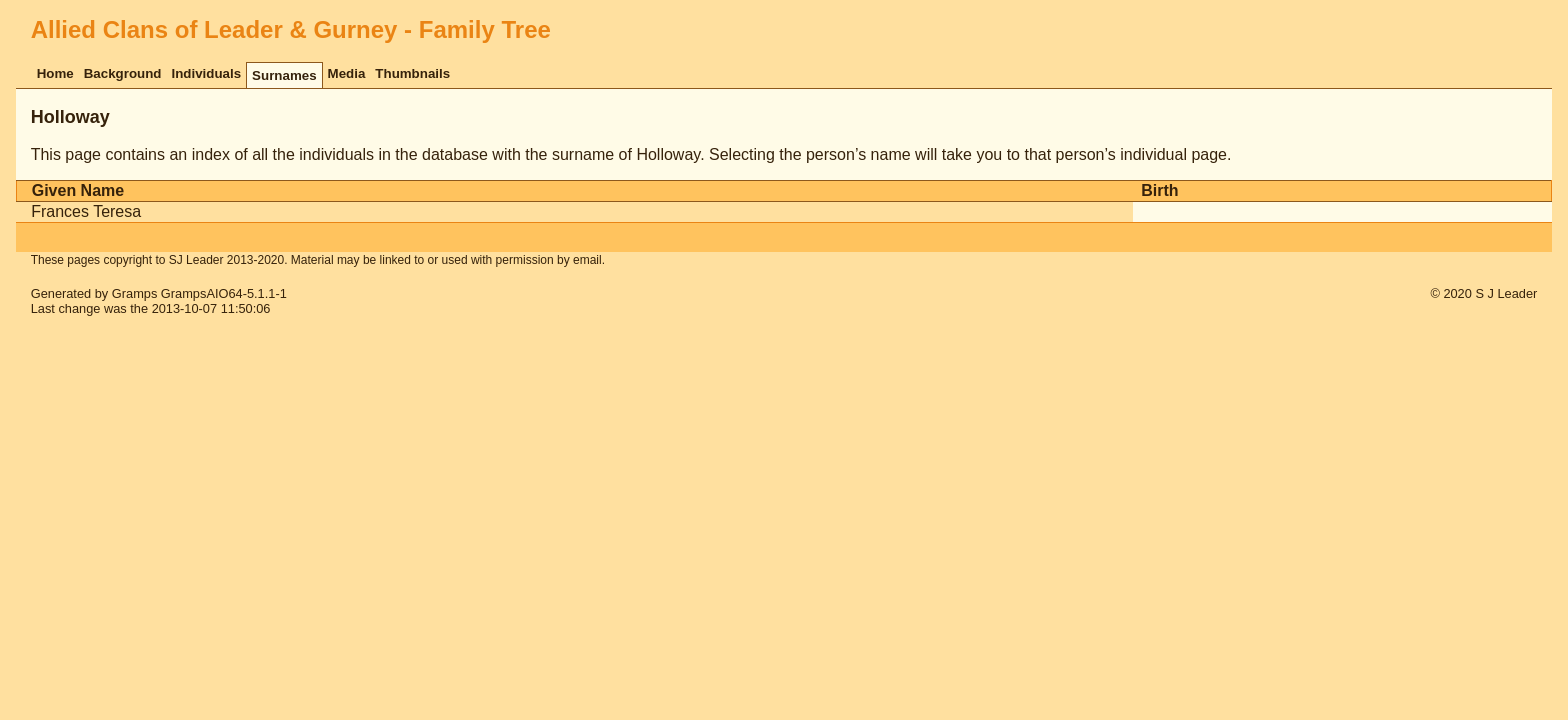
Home (55, 73)
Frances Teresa (86, 211)
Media (347, 73)
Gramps (135, 293)
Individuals (206, 73)
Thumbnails (412, 73)
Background (123, 73)
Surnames (284, 75)
